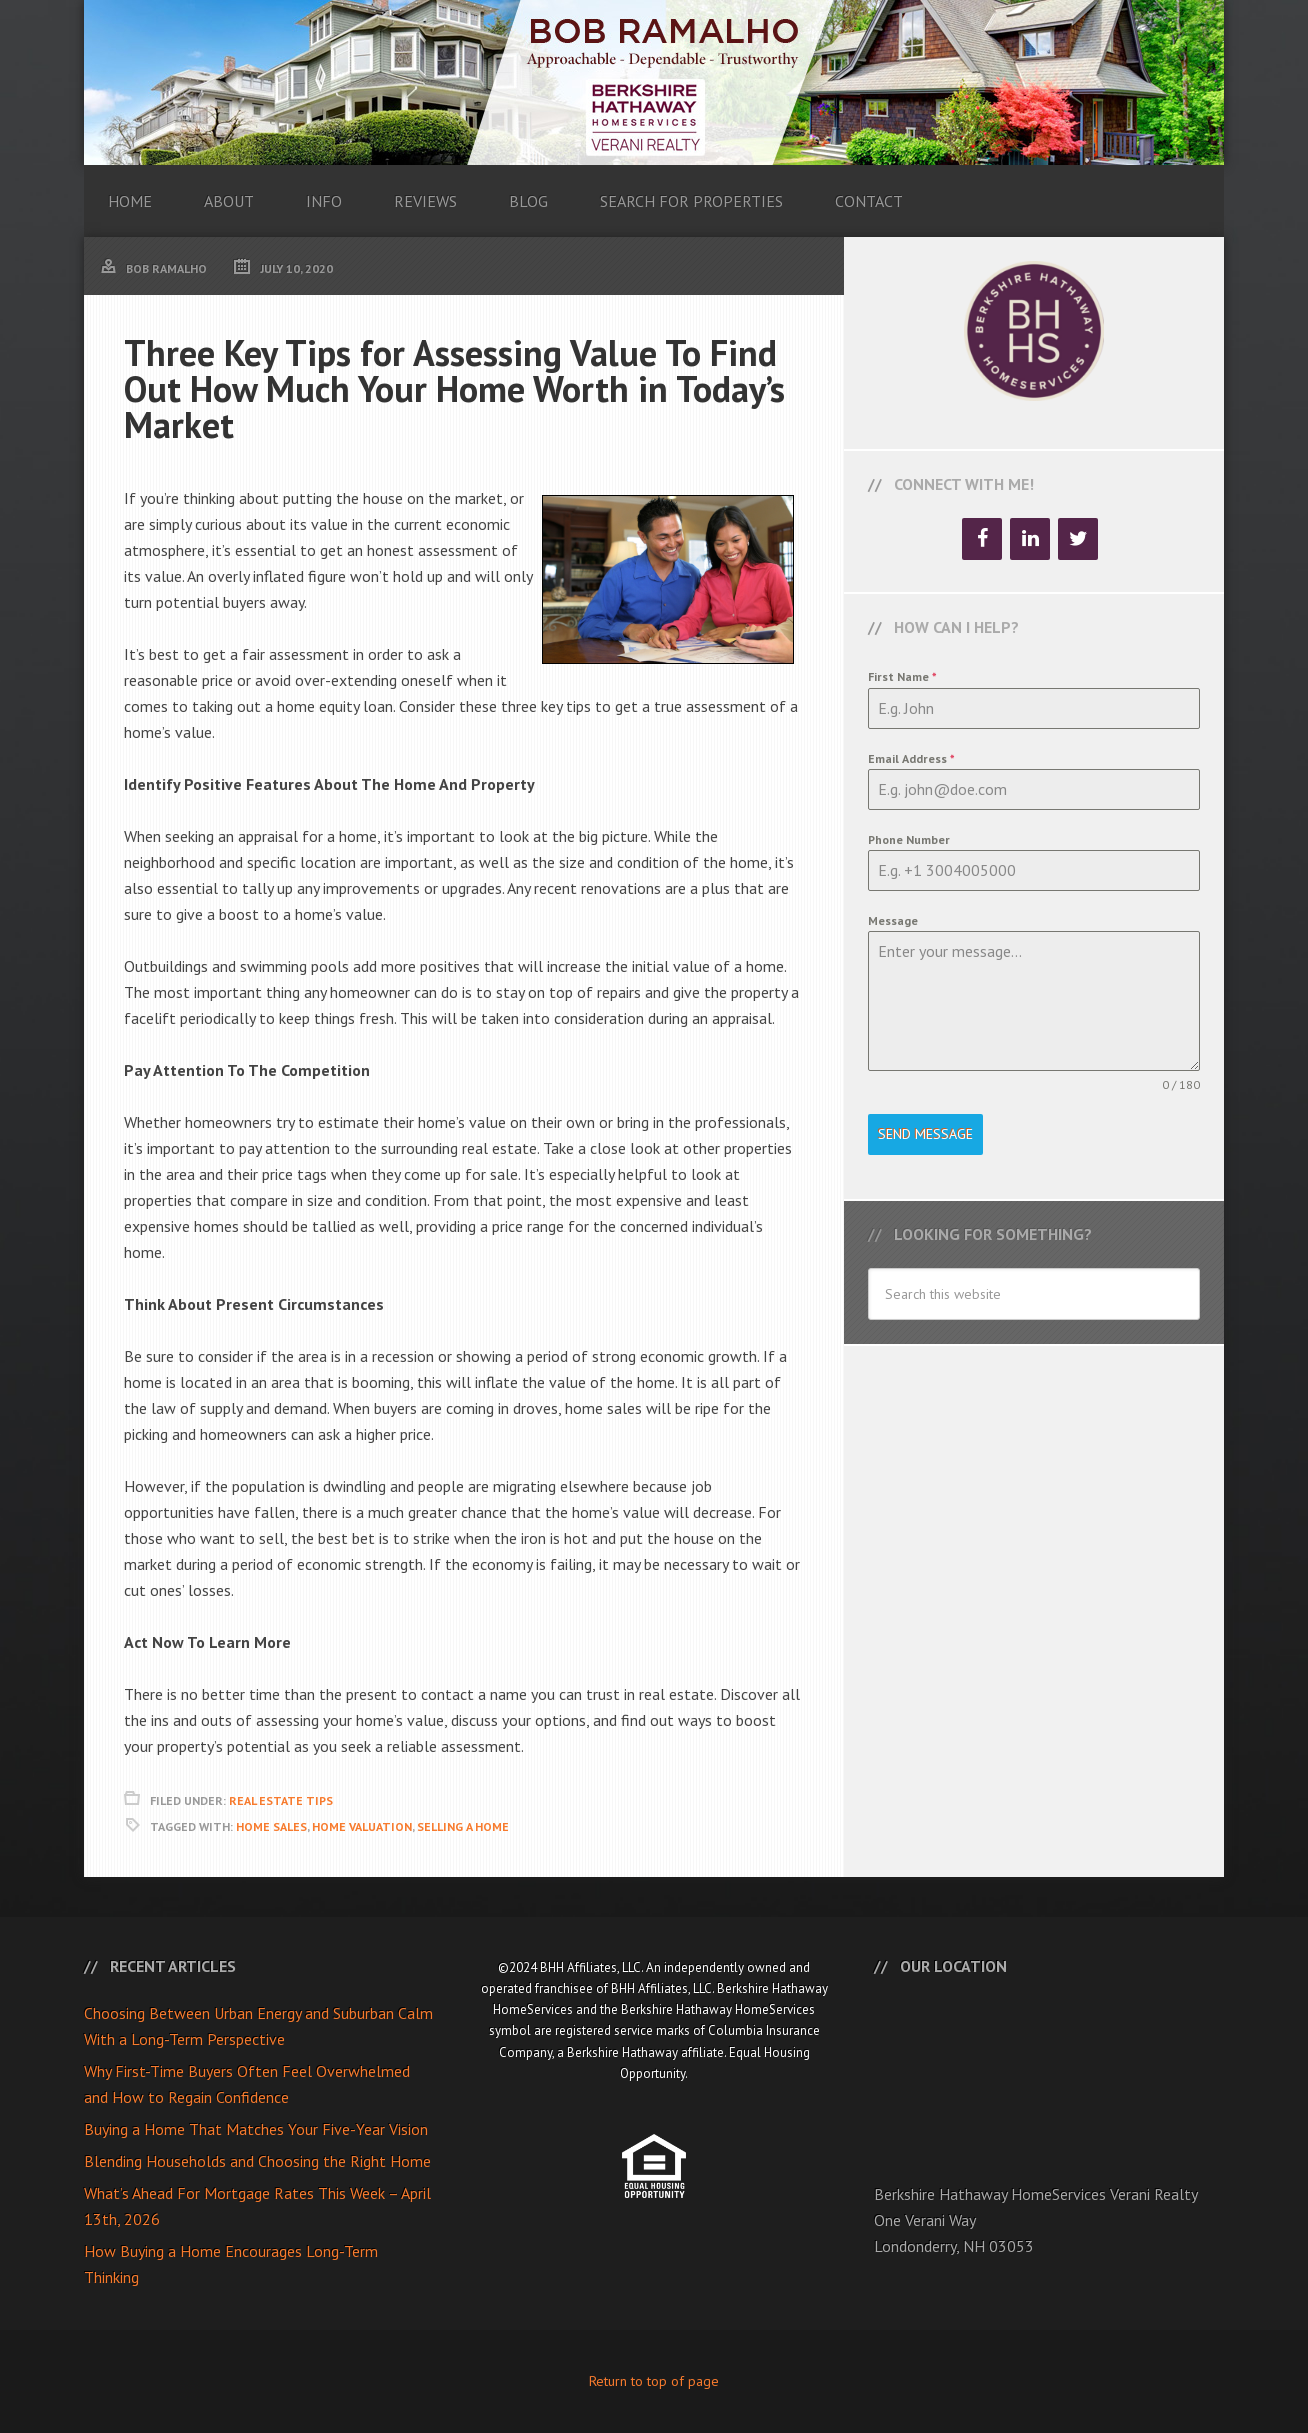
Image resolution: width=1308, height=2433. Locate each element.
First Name (902, 676)
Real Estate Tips (281, 1800)
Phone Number (909, 839)
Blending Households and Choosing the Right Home (257, 2161)
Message (893, 920)
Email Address (911, 758)
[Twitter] (1078, 539)
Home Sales (271, 1826)
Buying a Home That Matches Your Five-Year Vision (256, 2129)
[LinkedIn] (1030, 539)
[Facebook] (982, 539)
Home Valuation (362, 1826)
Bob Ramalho (654, 82)
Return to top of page (654, 2381)
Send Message (925, 1134)
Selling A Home (463, 1826)
